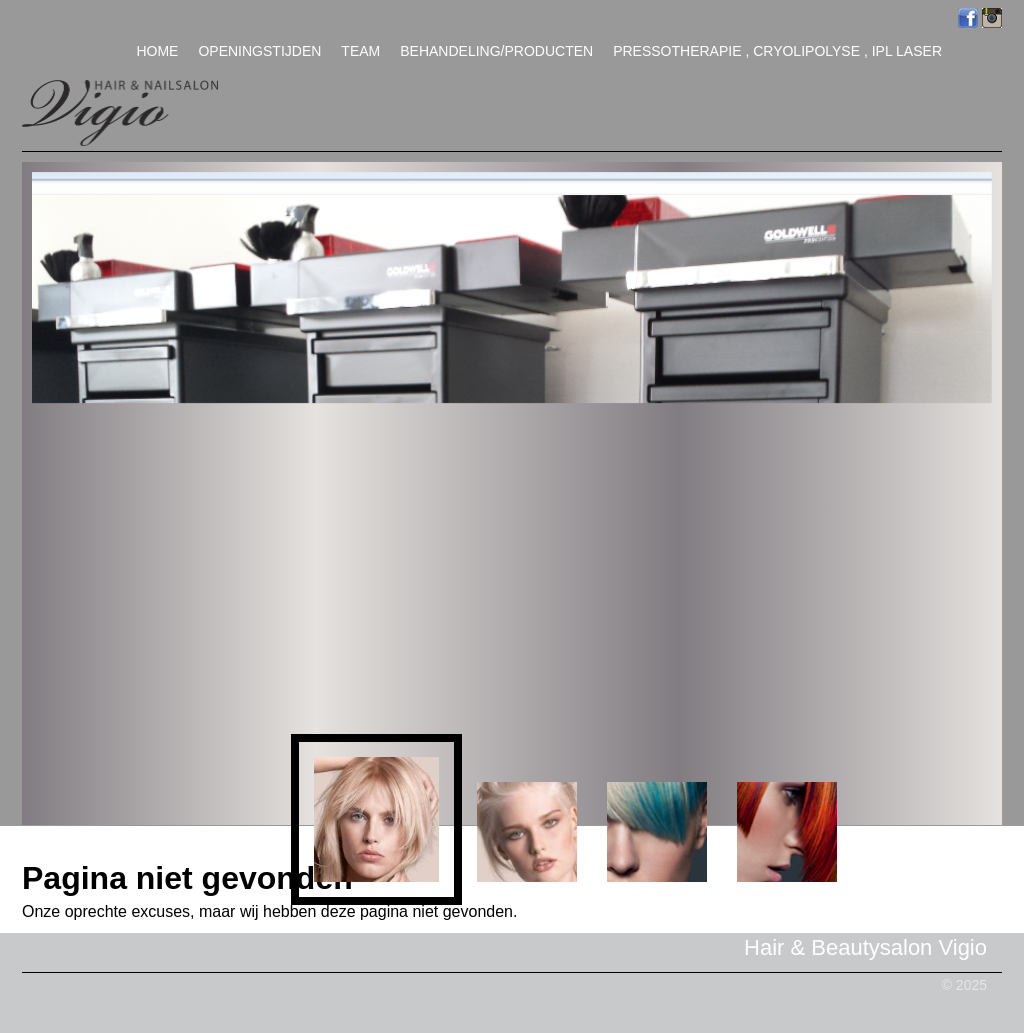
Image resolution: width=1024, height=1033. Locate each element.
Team (360, 51)
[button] (376, 819)
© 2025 (964, 985)
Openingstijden (259, 51)
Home (157, 51)
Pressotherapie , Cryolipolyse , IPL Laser (777, 51)
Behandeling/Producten (496, 51)
